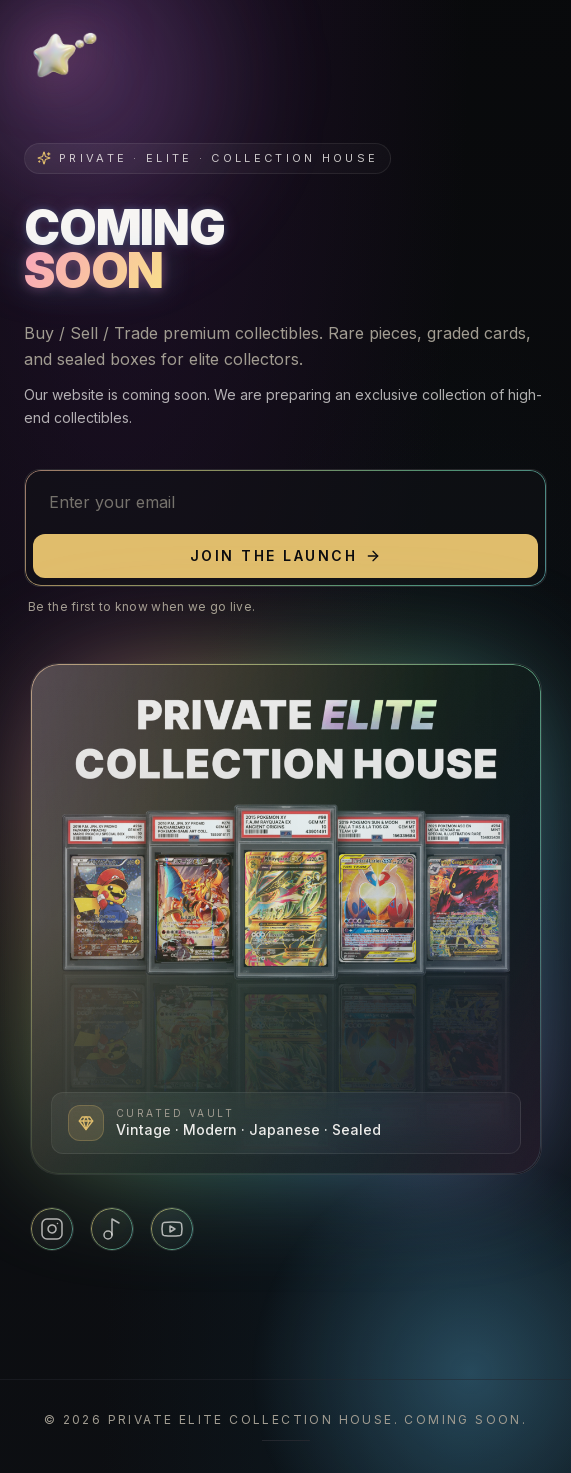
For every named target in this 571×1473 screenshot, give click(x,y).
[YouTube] (172, 1229)
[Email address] (285, 502)
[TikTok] (112, 1229)
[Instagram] (52, 1229)
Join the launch (286, 555)
